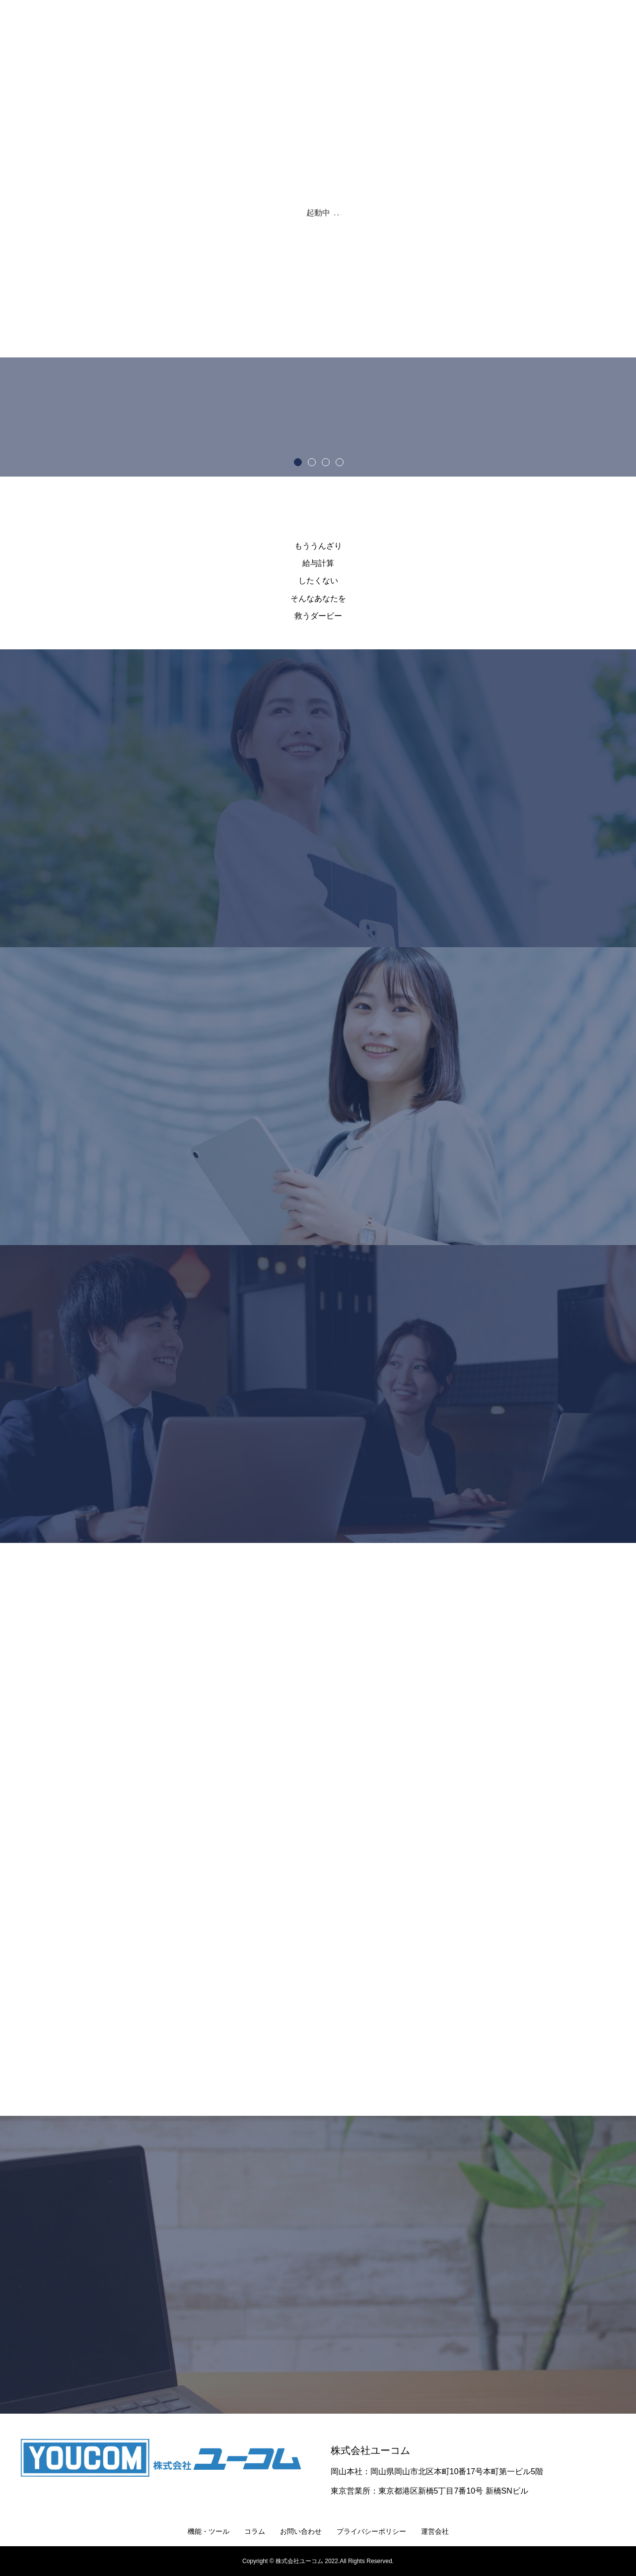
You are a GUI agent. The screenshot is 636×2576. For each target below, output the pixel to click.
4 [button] (339, 461)
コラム (254, 2531)
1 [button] (297, 461)
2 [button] (311, 461)
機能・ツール (208, 2531)
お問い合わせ (301, 2531)
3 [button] (325, 461)
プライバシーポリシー (371, 2531)
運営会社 (435, 2531)
